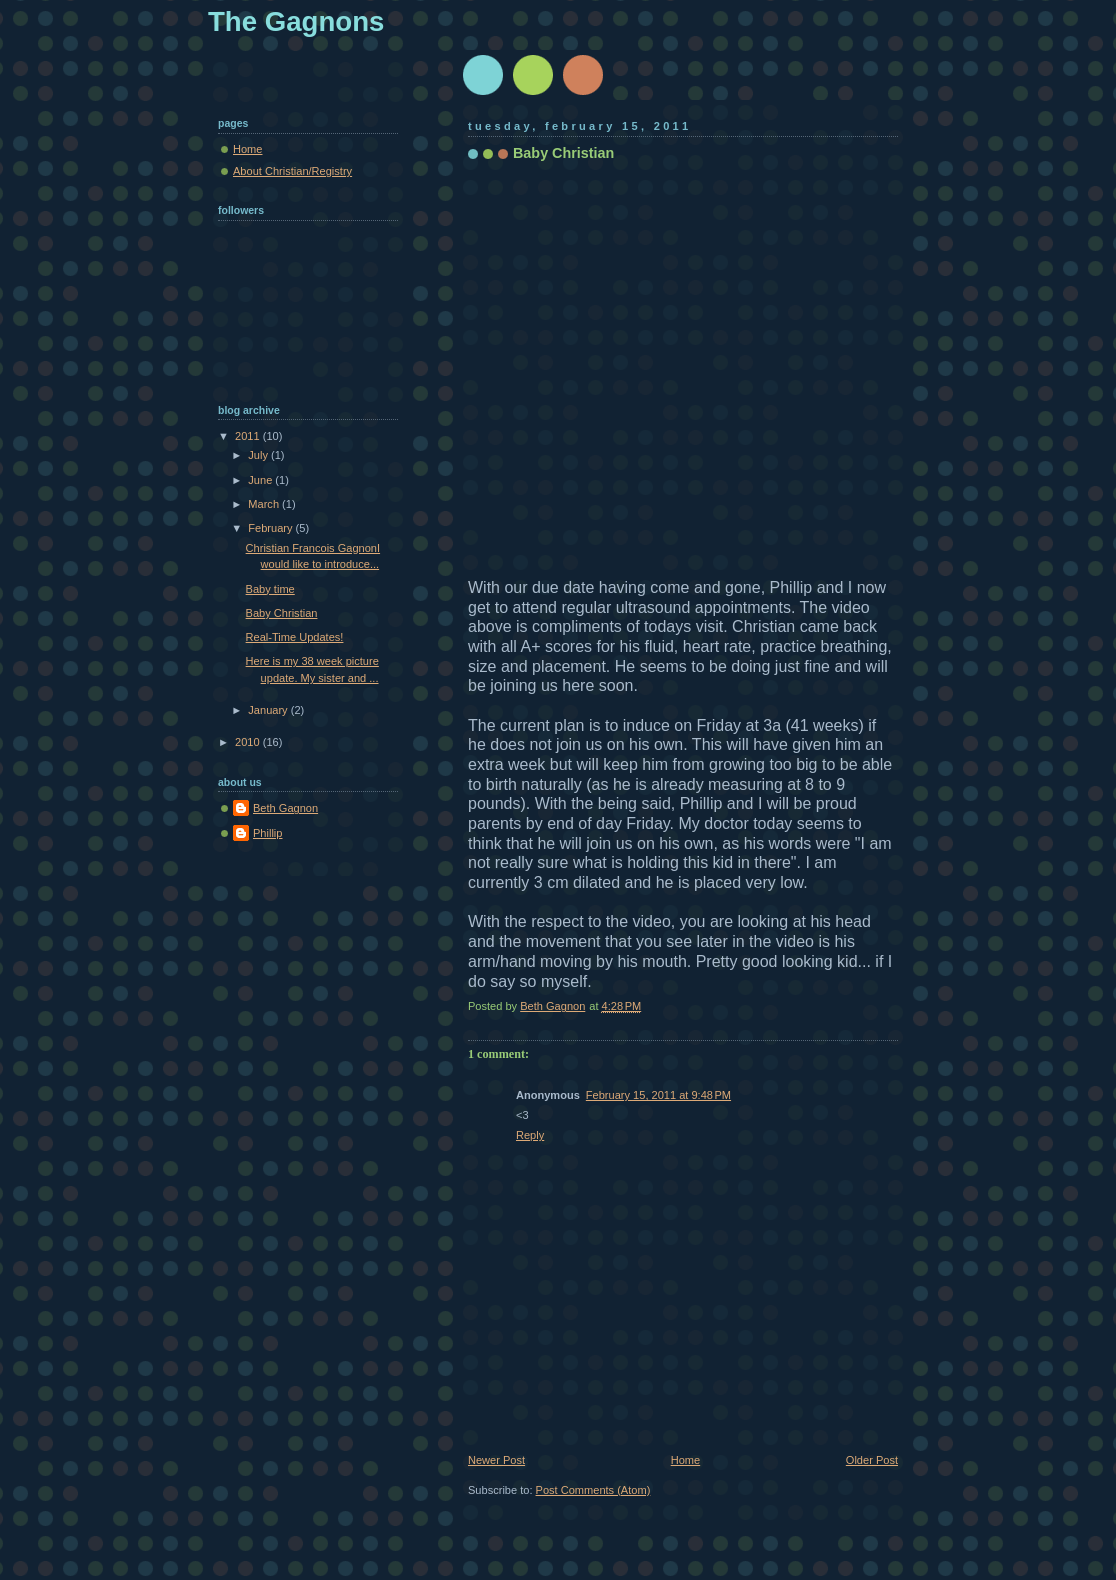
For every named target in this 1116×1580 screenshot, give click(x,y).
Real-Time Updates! (295, 637)
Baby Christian (282, 613)
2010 (249, 742)
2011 (249, 436)
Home (685, 1460)
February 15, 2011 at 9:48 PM (658, 1095)
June (261, 480)
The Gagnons (296, 21)
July (259, 455)
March (265, 504)
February (271, 528)
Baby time (270, 589)
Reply (530, 1135)
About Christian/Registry (292, 171)
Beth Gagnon (285, 808)
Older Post (872, 1460)
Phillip (267, 833)
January (269, 710)
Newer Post (496, 1460)
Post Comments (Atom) (593, 1490)
